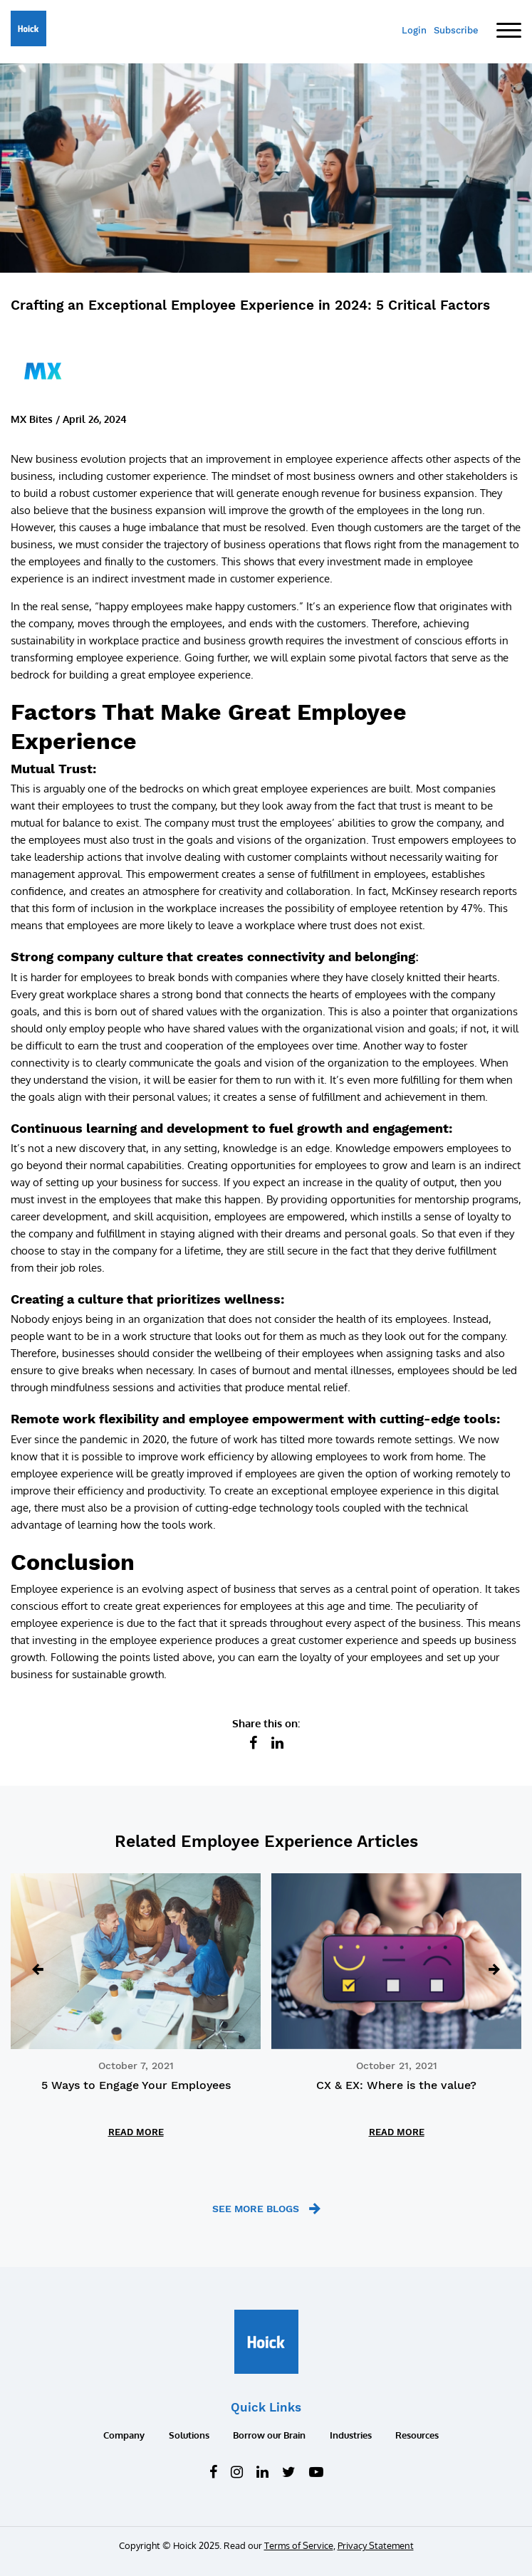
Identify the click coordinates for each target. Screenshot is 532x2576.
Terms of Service (298, 2545)
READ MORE (136, 2132)
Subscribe (456, 30)
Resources (417, 2435)
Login (414, 30)
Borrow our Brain (269, 2435)
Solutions (189, 2435)
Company (124, 2435)
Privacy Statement (376, 2545)
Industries (351, 2435)
